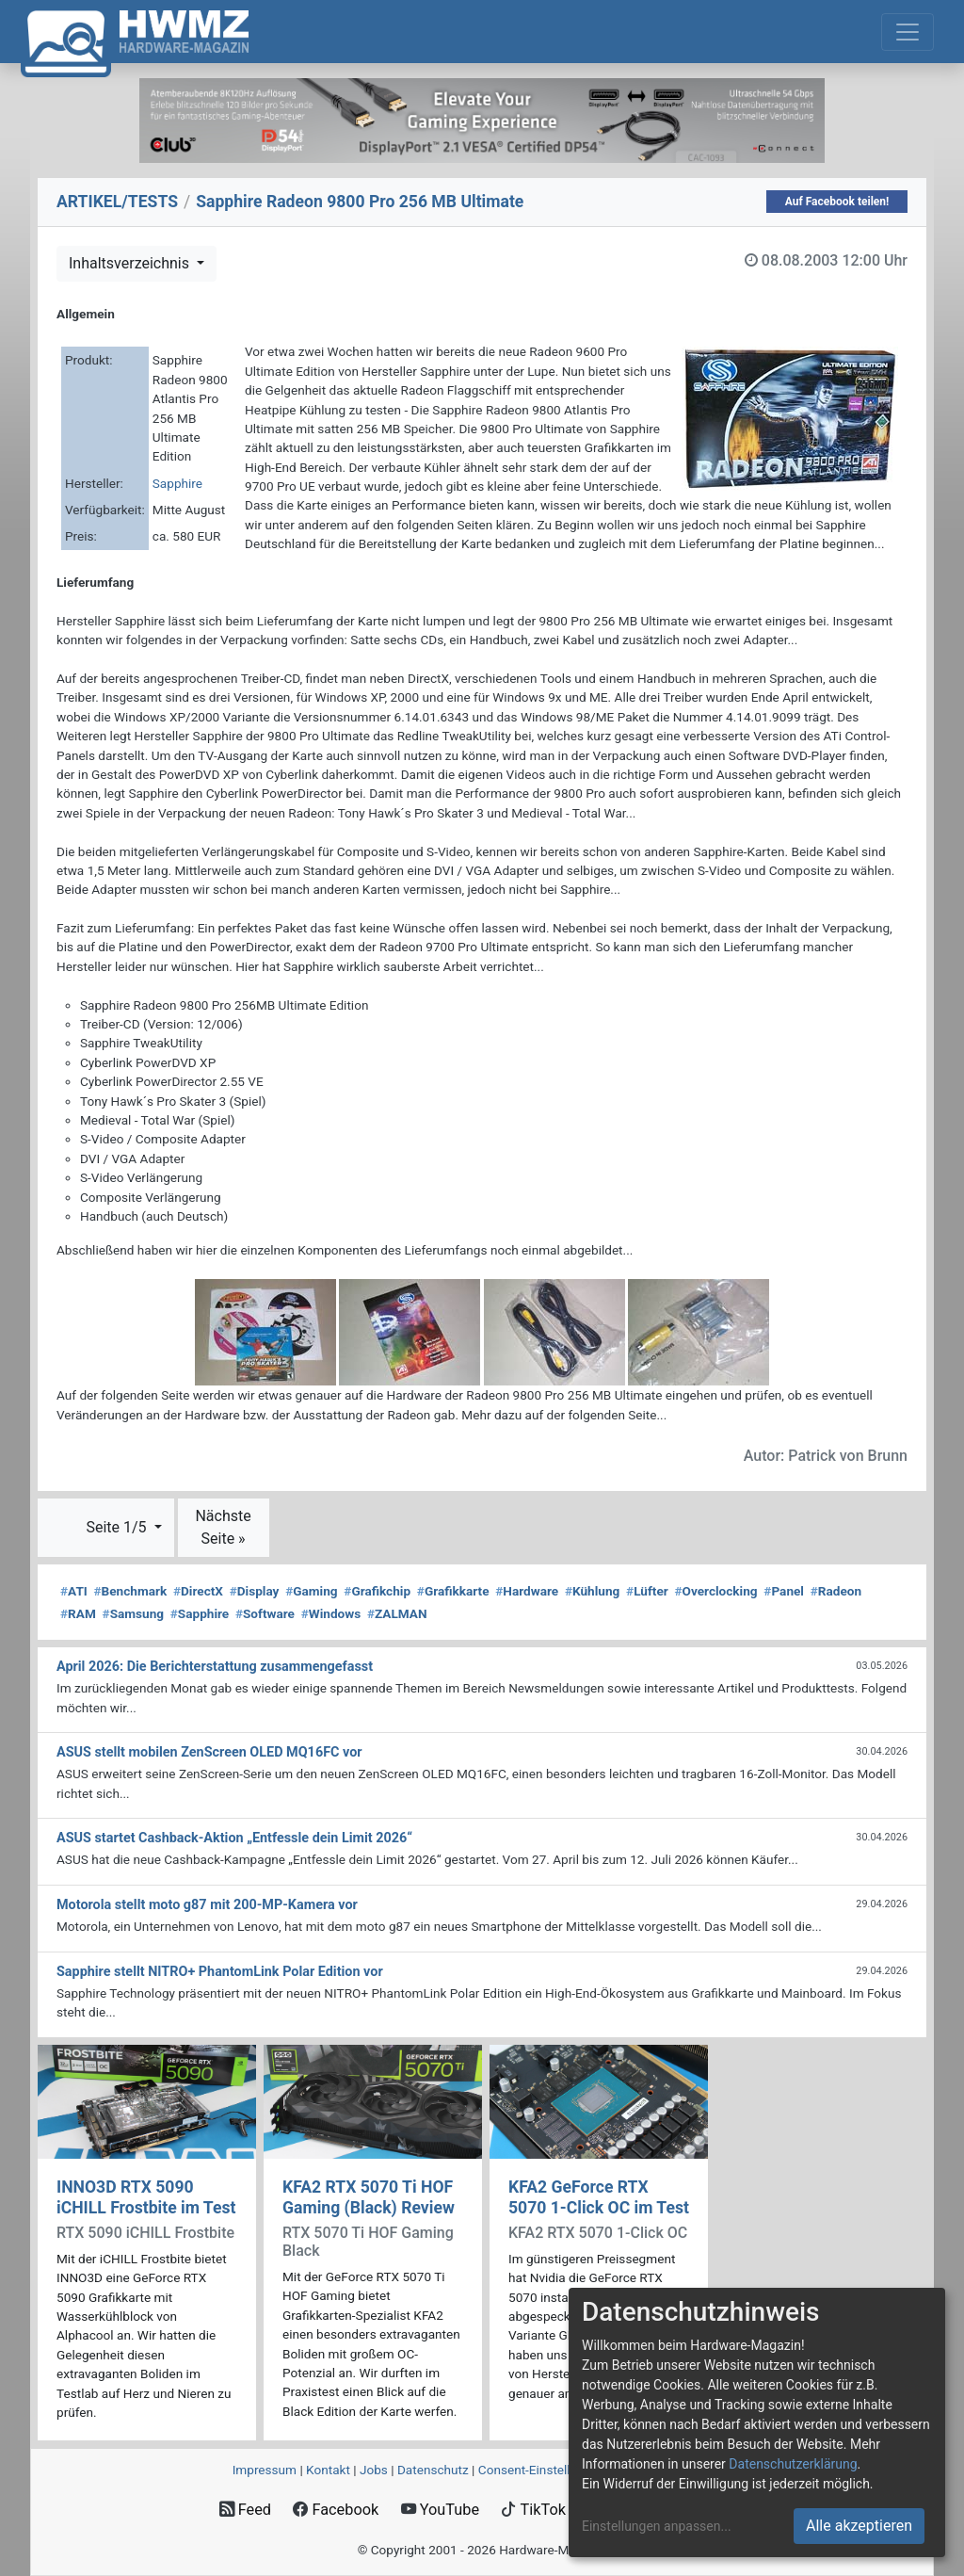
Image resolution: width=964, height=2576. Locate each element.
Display (255, 1590)
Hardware (526, 1590)
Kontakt (328, 2469)
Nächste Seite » (222, 1527)
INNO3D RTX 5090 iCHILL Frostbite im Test (145, 2197)
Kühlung (592, 1590)
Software (265, 1613)
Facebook (335, 2510)
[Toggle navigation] (907, 32)
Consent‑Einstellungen (541, 2469)
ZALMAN (397, 1613)
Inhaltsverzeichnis (131, 263)
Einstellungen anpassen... (656, 2526)
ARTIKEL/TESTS (117, 201)
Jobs (374, 2469)
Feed (245, 2510)
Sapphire (177, 483)
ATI (74, 1590)
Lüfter (647, 1590)
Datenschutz (433, 2469)
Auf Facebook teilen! (837, 201)
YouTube (440, 2510)
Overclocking (716, 1590)
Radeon (836, 1590)
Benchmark (131, 1590)
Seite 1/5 (118, 1527)
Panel (783, 1590)
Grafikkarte (453, 1590)
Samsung (133, 1613)
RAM (78, 1613)
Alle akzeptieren (859, 2526)
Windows (331, 1613)
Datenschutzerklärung (793, 2463)
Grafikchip (377, 1590)
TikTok (533, 2510)
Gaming (311, 1590)
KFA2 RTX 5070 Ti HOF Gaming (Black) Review (368, 2197)
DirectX (198, 1590)
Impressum (265, 2469)
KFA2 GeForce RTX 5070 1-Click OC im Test (598, 2197)
